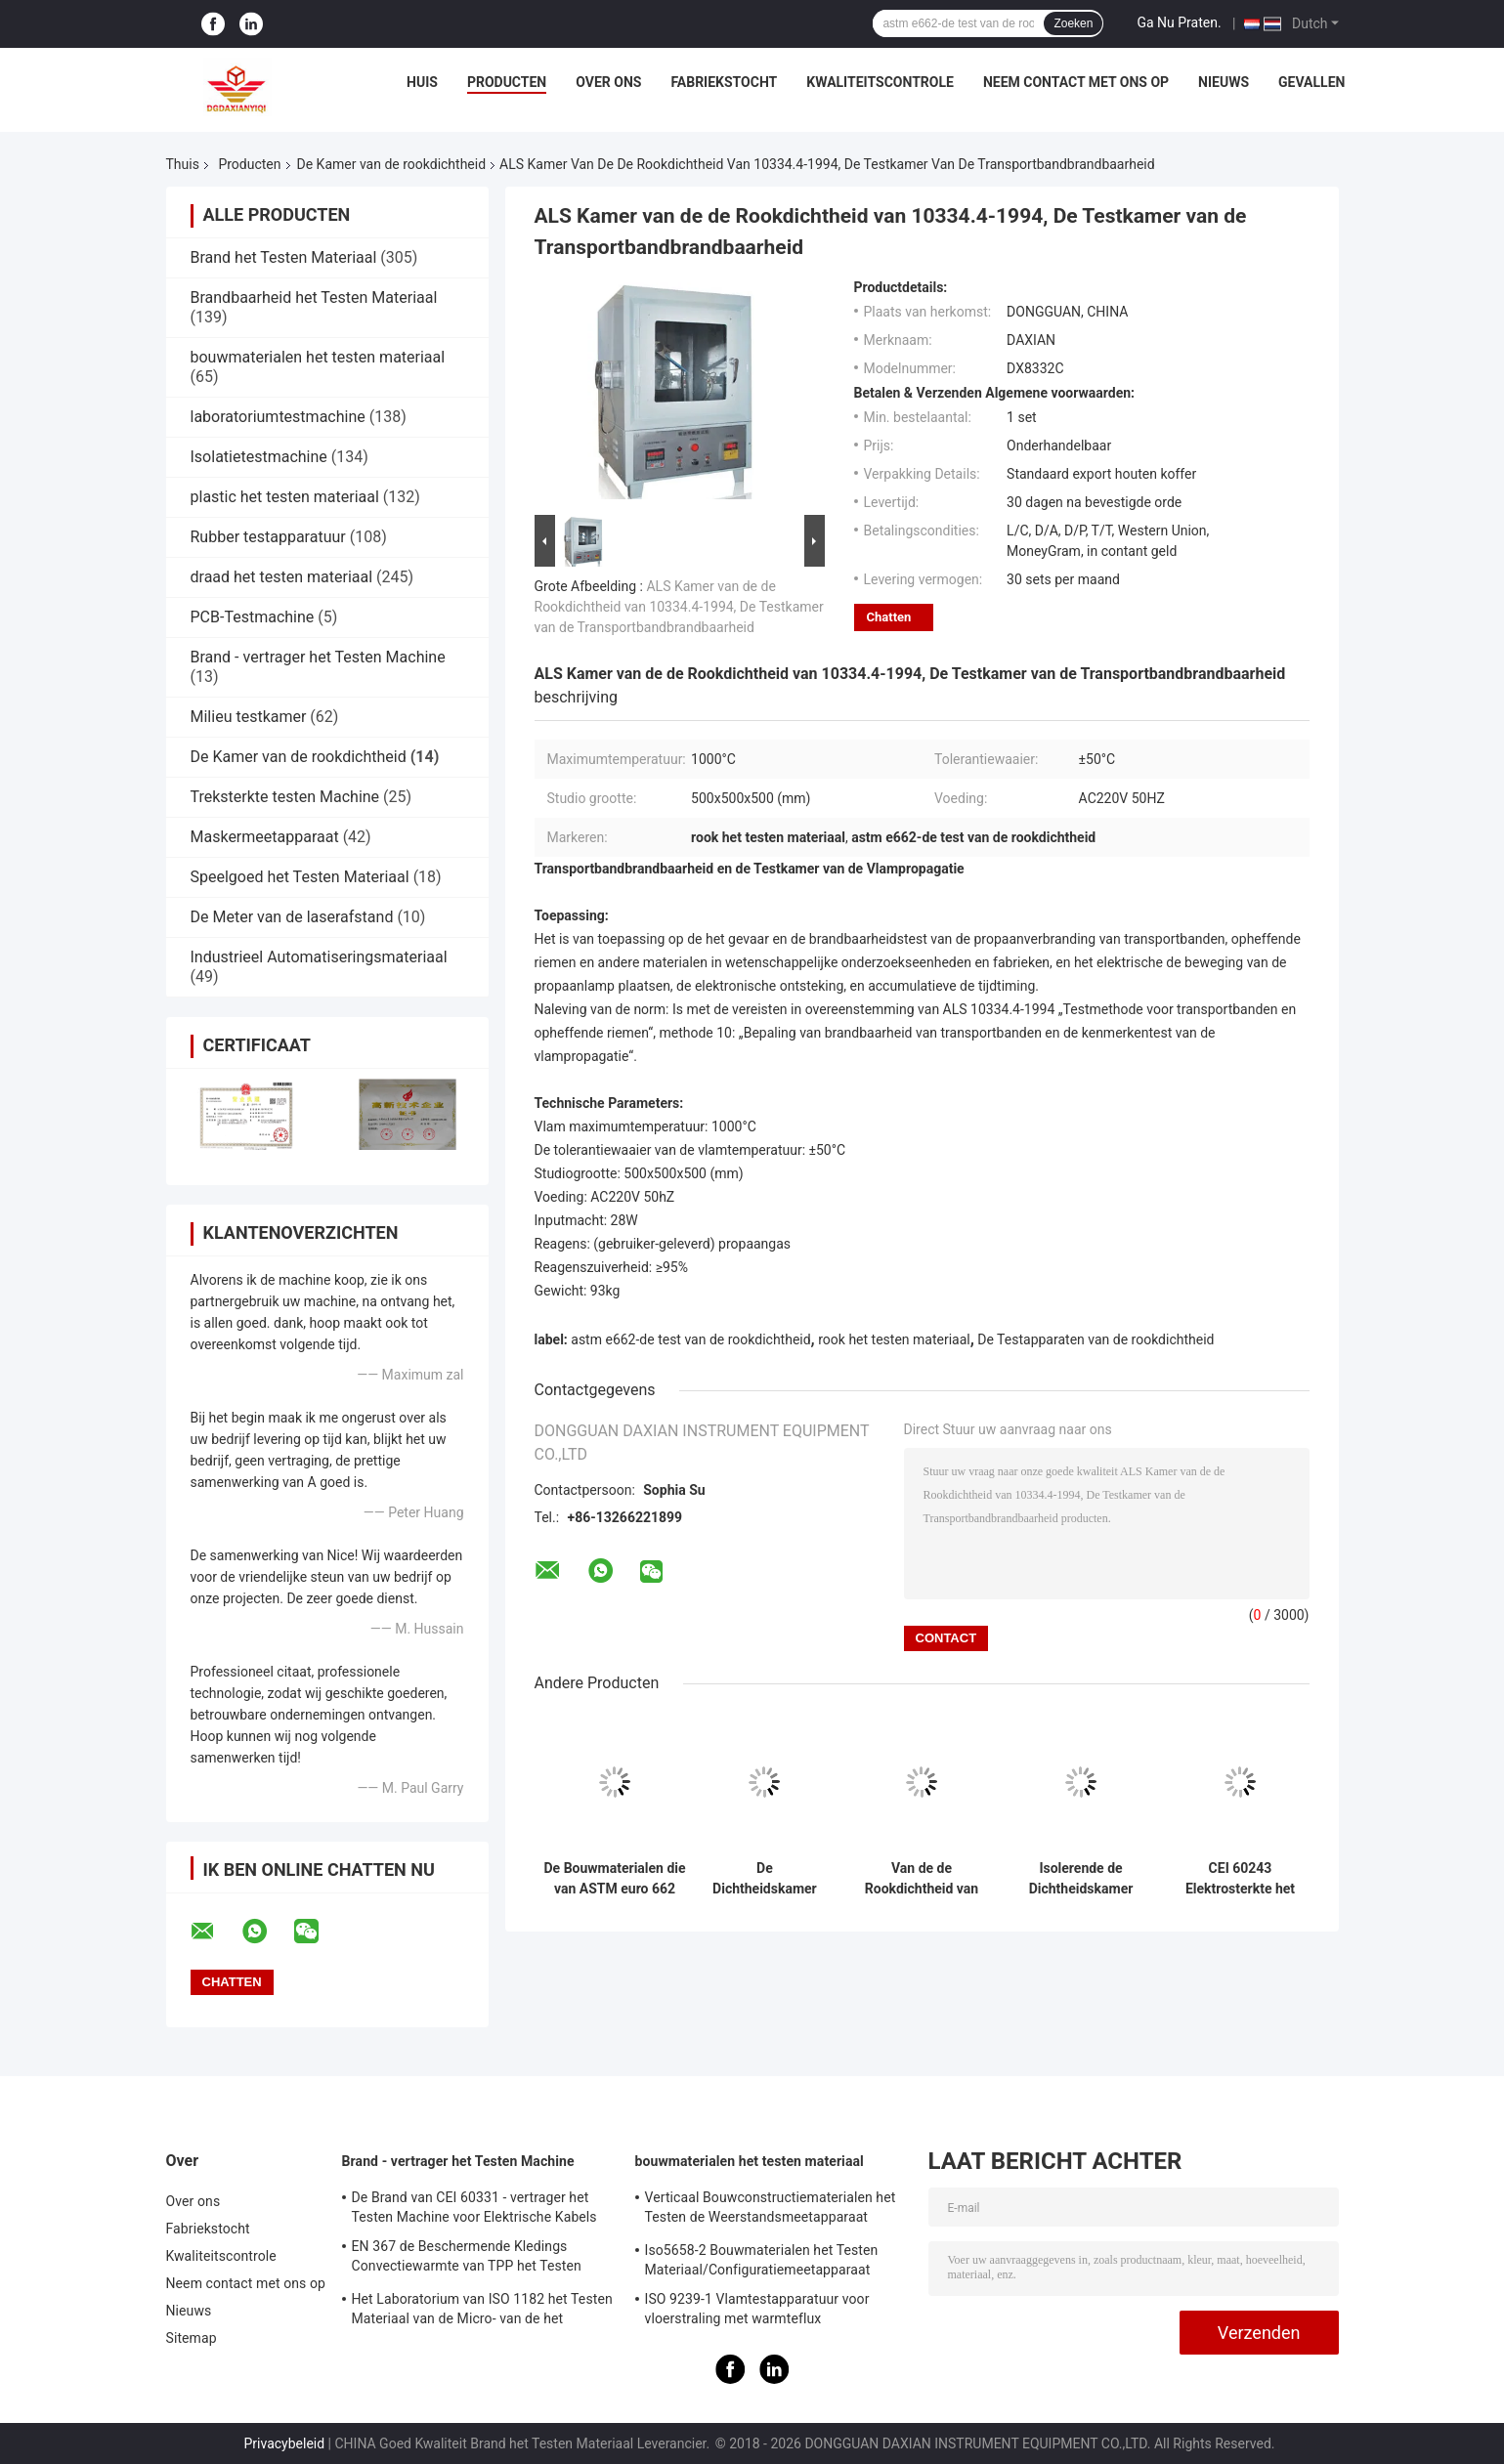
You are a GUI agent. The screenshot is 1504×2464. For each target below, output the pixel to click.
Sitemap (191, 2338)
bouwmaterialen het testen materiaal (318, 357)
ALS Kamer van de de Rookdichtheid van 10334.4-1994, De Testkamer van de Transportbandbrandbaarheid (679, 606)
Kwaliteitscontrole (880, 82)
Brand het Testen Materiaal (284, 257)
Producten (506, 82)
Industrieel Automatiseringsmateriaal (319, 957)
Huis (422, 82)
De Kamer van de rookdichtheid (392, 164)
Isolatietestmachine (259, 456)
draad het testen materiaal (282, 577)
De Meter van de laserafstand (292, 917)
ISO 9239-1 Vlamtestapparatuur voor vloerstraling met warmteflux (757, 2308)
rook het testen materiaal (893, 1339)
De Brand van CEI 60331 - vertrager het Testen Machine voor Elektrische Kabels (474, 2207)
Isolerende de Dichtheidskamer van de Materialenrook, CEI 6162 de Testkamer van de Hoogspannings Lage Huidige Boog (1081, 1878)
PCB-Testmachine (253, 617)
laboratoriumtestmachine (278, 416)
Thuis (182, 164)
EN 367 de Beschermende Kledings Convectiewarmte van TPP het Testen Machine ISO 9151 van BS (466, 2258)
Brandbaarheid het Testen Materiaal (314, 297)
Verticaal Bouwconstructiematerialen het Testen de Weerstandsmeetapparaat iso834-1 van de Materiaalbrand (770, 2209)
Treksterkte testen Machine (285, 796)
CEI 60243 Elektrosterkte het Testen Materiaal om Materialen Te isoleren (1240, 1878)
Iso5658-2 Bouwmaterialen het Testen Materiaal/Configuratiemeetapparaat (762, 2259)
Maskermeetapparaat (265, 837)
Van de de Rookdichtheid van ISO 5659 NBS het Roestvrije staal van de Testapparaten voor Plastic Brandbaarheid (921, 1878)
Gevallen (1311, 82)
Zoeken (1073, 23)
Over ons (608, 82)
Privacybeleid (283, 2443)
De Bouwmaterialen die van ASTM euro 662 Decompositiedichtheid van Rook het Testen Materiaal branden (615, 1878)
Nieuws (1223, 82)
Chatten (889, 617)
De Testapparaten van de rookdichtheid (1095, 1339)
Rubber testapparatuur (268, 537)
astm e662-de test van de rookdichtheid (690, 1339)
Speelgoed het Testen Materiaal (300, 877)
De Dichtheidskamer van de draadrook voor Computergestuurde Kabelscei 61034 (765, 1878)
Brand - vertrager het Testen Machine (318, 657)
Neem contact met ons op (1076, 82)
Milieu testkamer (249, 716)
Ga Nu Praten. (1179, 22)
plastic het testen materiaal (285, 497)
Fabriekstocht (723, 82)
